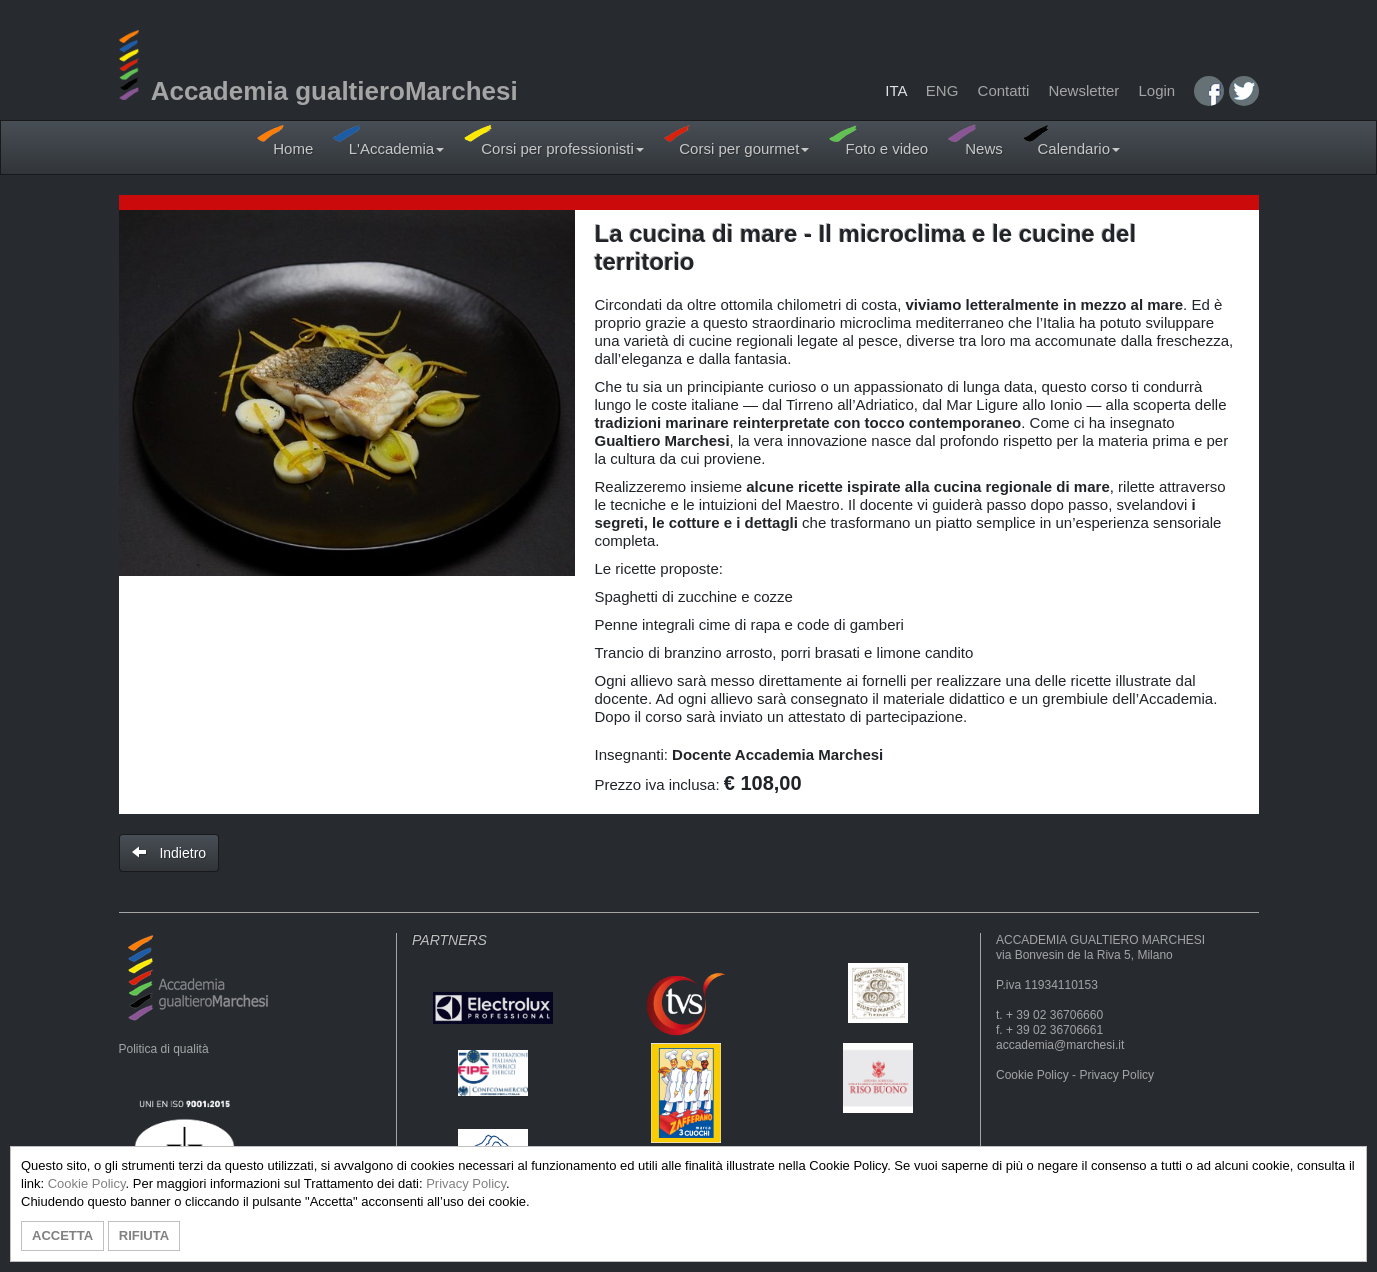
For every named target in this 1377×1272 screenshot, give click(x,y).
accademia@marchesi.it (1060, 1045)
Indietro (169, 853)
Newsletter (1083, 90)
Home (285, 140)
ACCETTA (62, 1235)
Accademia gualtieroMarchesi (318, 91)
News (975, 140)
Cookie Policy (1032, 1075)
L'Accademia (388, 140)
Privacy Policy (1116, 1075)
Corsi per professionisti (554, 140)
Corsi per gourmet (737, 140)
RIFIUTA (144, 1235)
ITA (895, 90)
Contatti (1004, 90)
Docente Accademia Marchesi (777, 754)
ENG (942, 90)
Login (1156, 90)
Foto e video (878, 140)
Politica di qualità (164, 1049)
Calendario (1071, 140)
